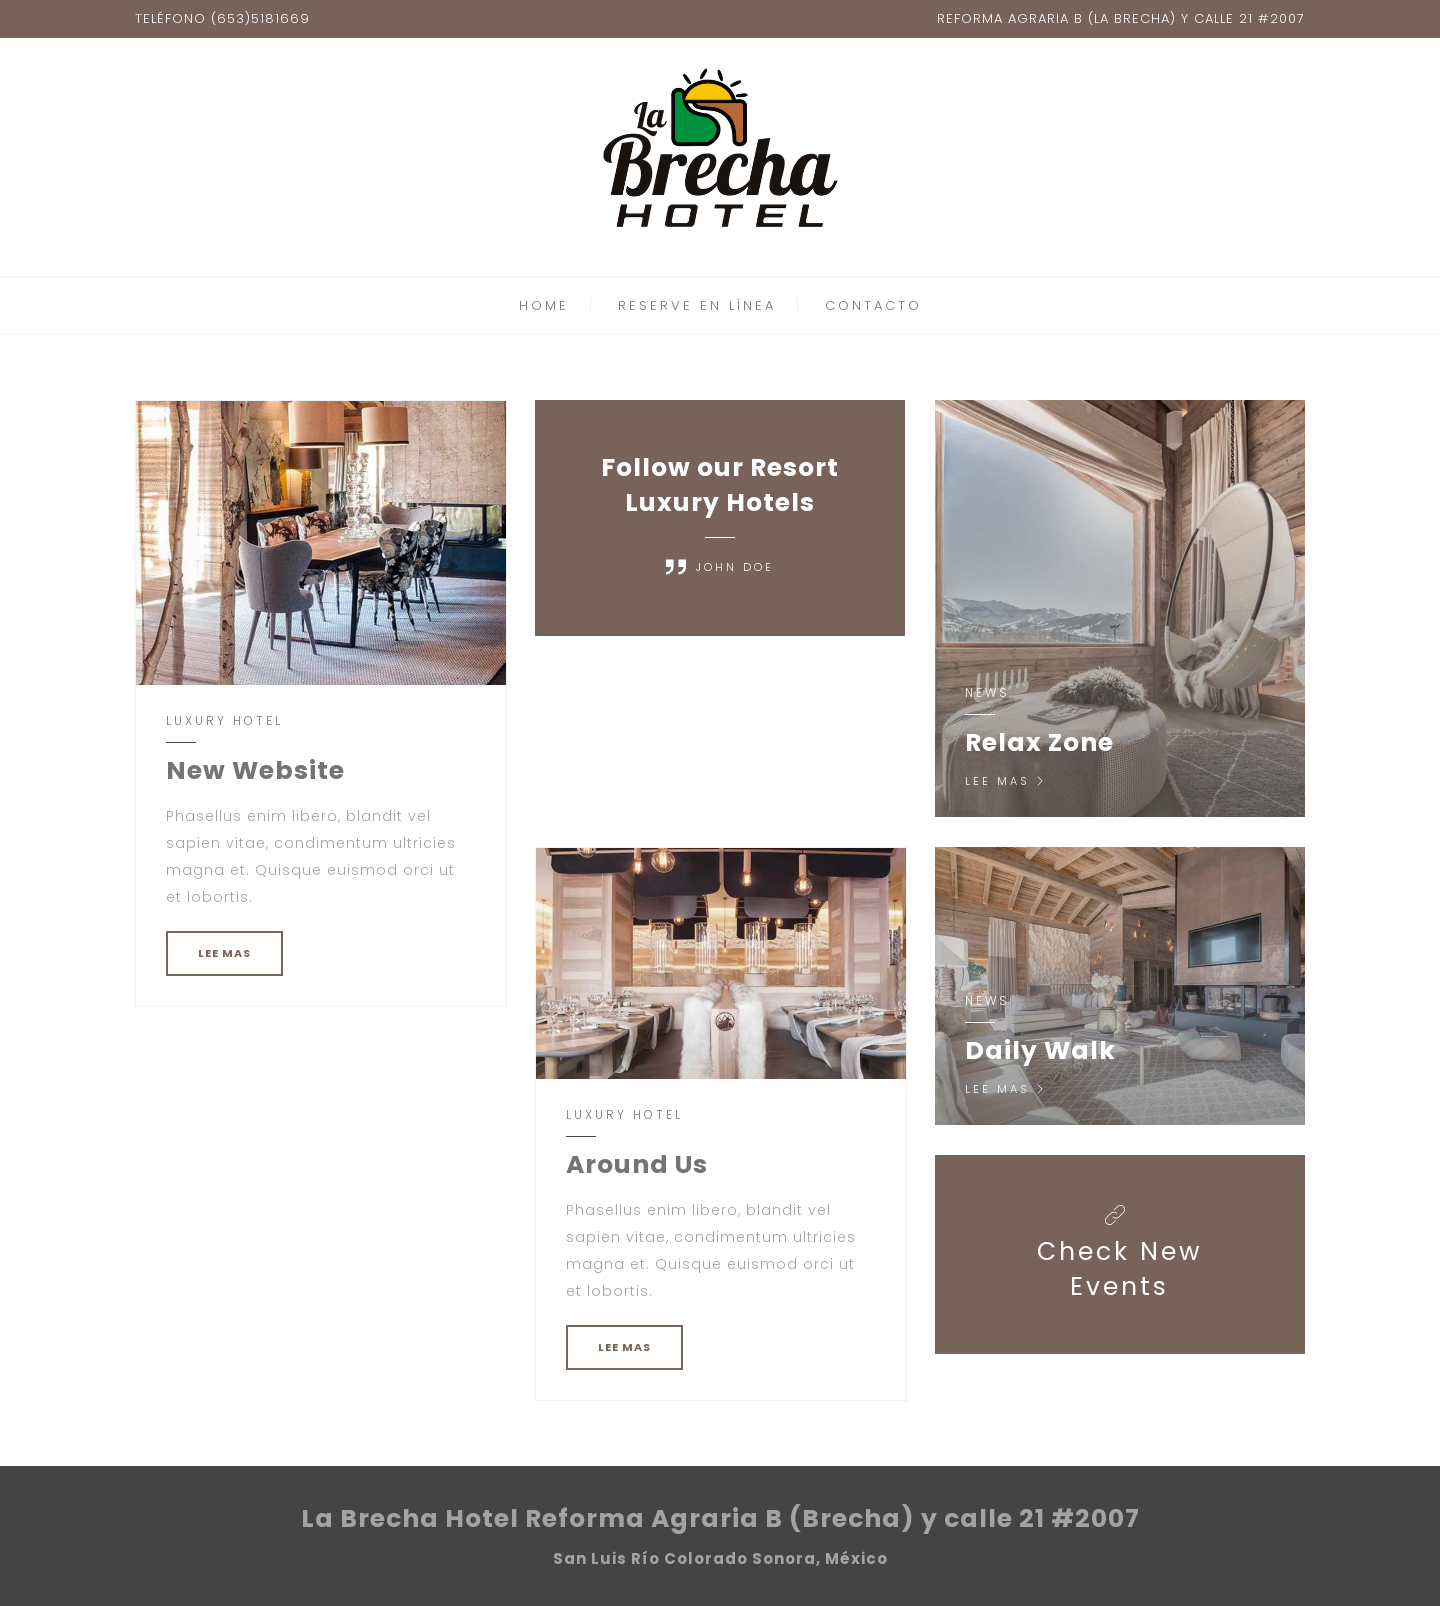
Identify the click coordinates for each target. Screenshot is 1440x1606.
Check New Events (1120, 1269)
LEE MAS (224, 953)
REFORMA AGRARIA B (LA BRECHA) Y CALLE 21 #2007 (1121, 18)
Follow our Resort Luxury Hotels (720, 485)
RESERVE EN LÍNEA (697, 305)
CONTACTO (873, 305)
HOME (544, 305)
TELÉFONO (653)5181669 (222, 18)
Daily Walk (1040, 1050)
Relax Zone (1039, 742)
